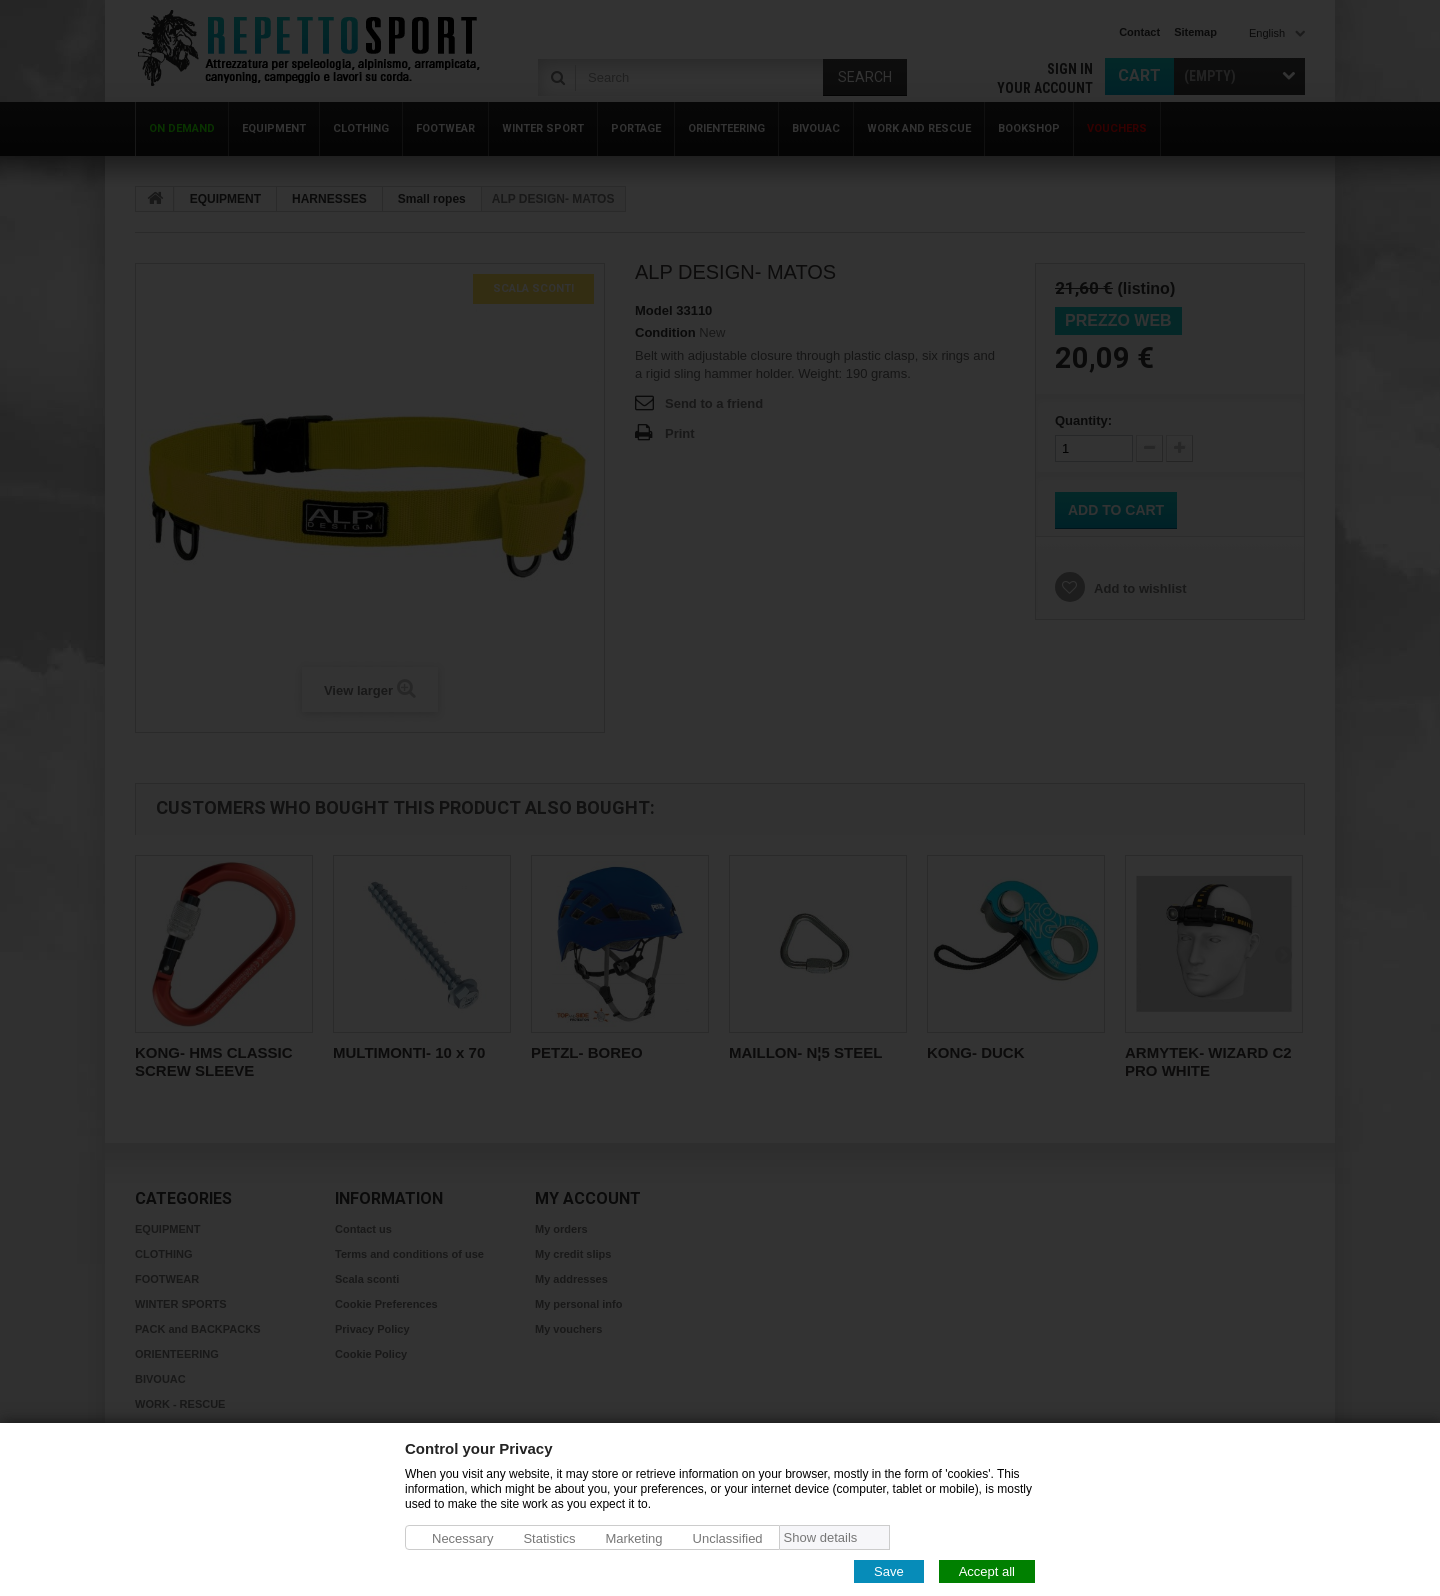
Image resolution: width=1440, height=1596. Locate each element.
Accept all (987, 1570)
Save (889, 1570)
